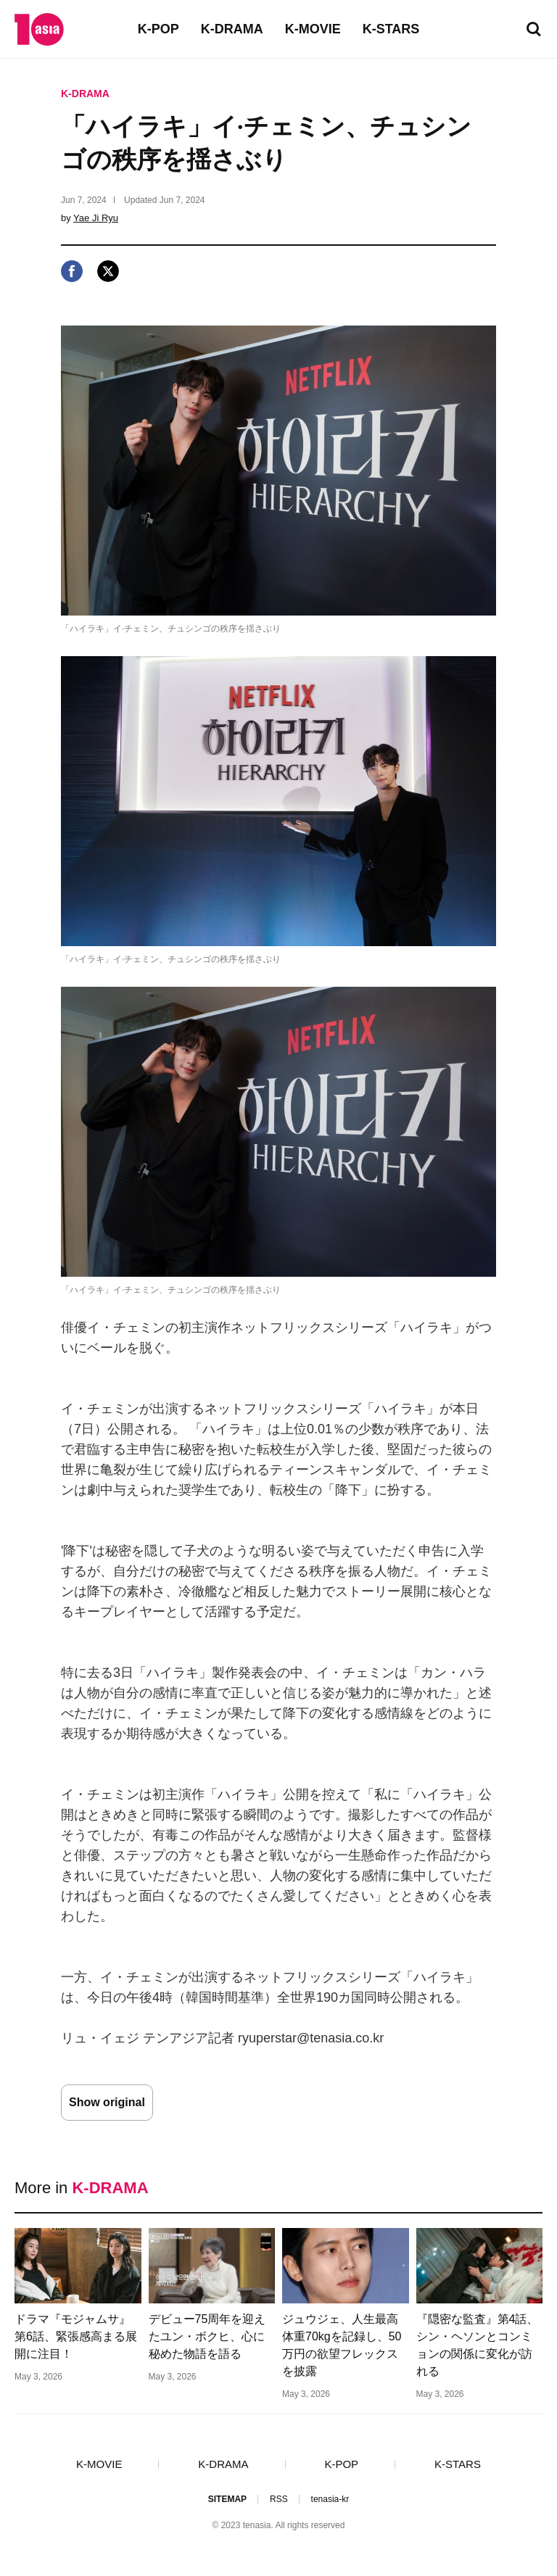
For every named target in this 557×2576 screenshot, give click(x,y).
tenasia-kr (330, 2499)
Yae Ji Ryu (95, 217)
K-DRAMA (232, 29)
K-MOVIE (313, 29)
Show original (107, 2102)
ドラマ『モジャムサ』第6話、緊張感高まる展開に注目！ (76, 2336)
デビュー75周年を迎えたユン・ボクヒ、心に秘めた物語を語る (207, 2336)
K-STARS (391, 29)
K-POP (158, 29)
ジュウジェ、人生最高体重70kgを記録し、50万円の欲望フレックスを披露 (342, 2345)
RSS (279, 2499)
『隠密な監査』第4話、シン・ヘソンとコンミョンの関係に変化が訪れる (477, 2345)
